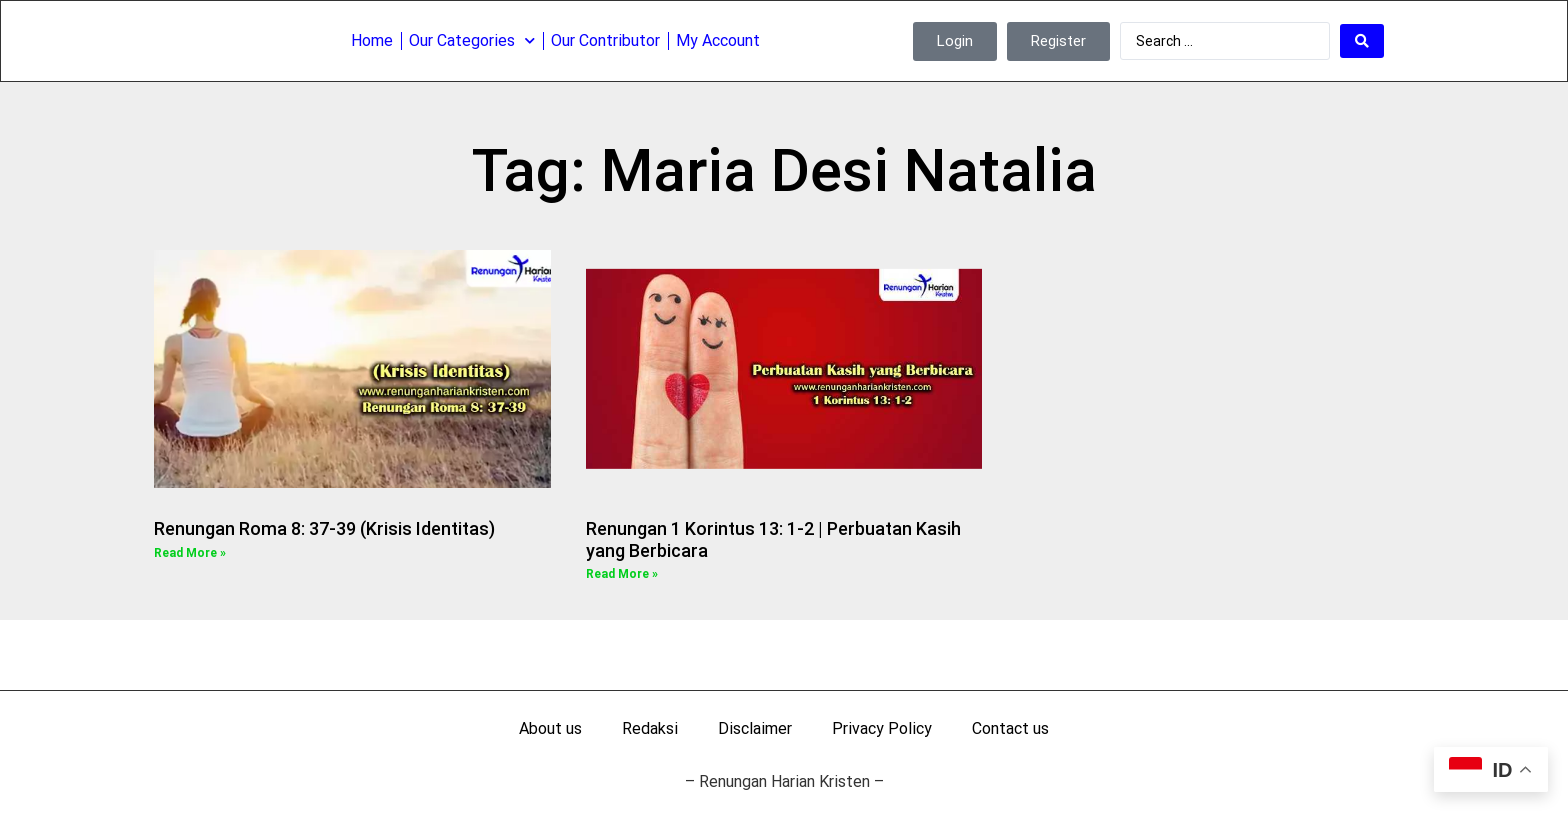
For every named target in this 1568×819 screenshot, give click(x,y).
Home (372, 39)
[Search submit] (1362, 40)
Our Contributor (605, 39)
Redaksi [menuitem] (650, 728)
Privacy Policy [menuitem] (882, 728)
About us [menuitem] (550, 728)
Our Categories (472, 39)
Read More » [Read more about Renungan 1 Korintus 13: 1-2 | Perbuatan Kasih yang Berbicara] (622, 574)
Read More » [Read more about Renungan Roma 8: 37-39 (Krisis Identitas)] (190, 553)
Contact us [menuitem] (1010, 728)
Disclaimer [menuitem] (755, 728)
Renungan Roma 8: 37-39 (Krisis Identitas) (326, 528)
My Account (718, 39)
